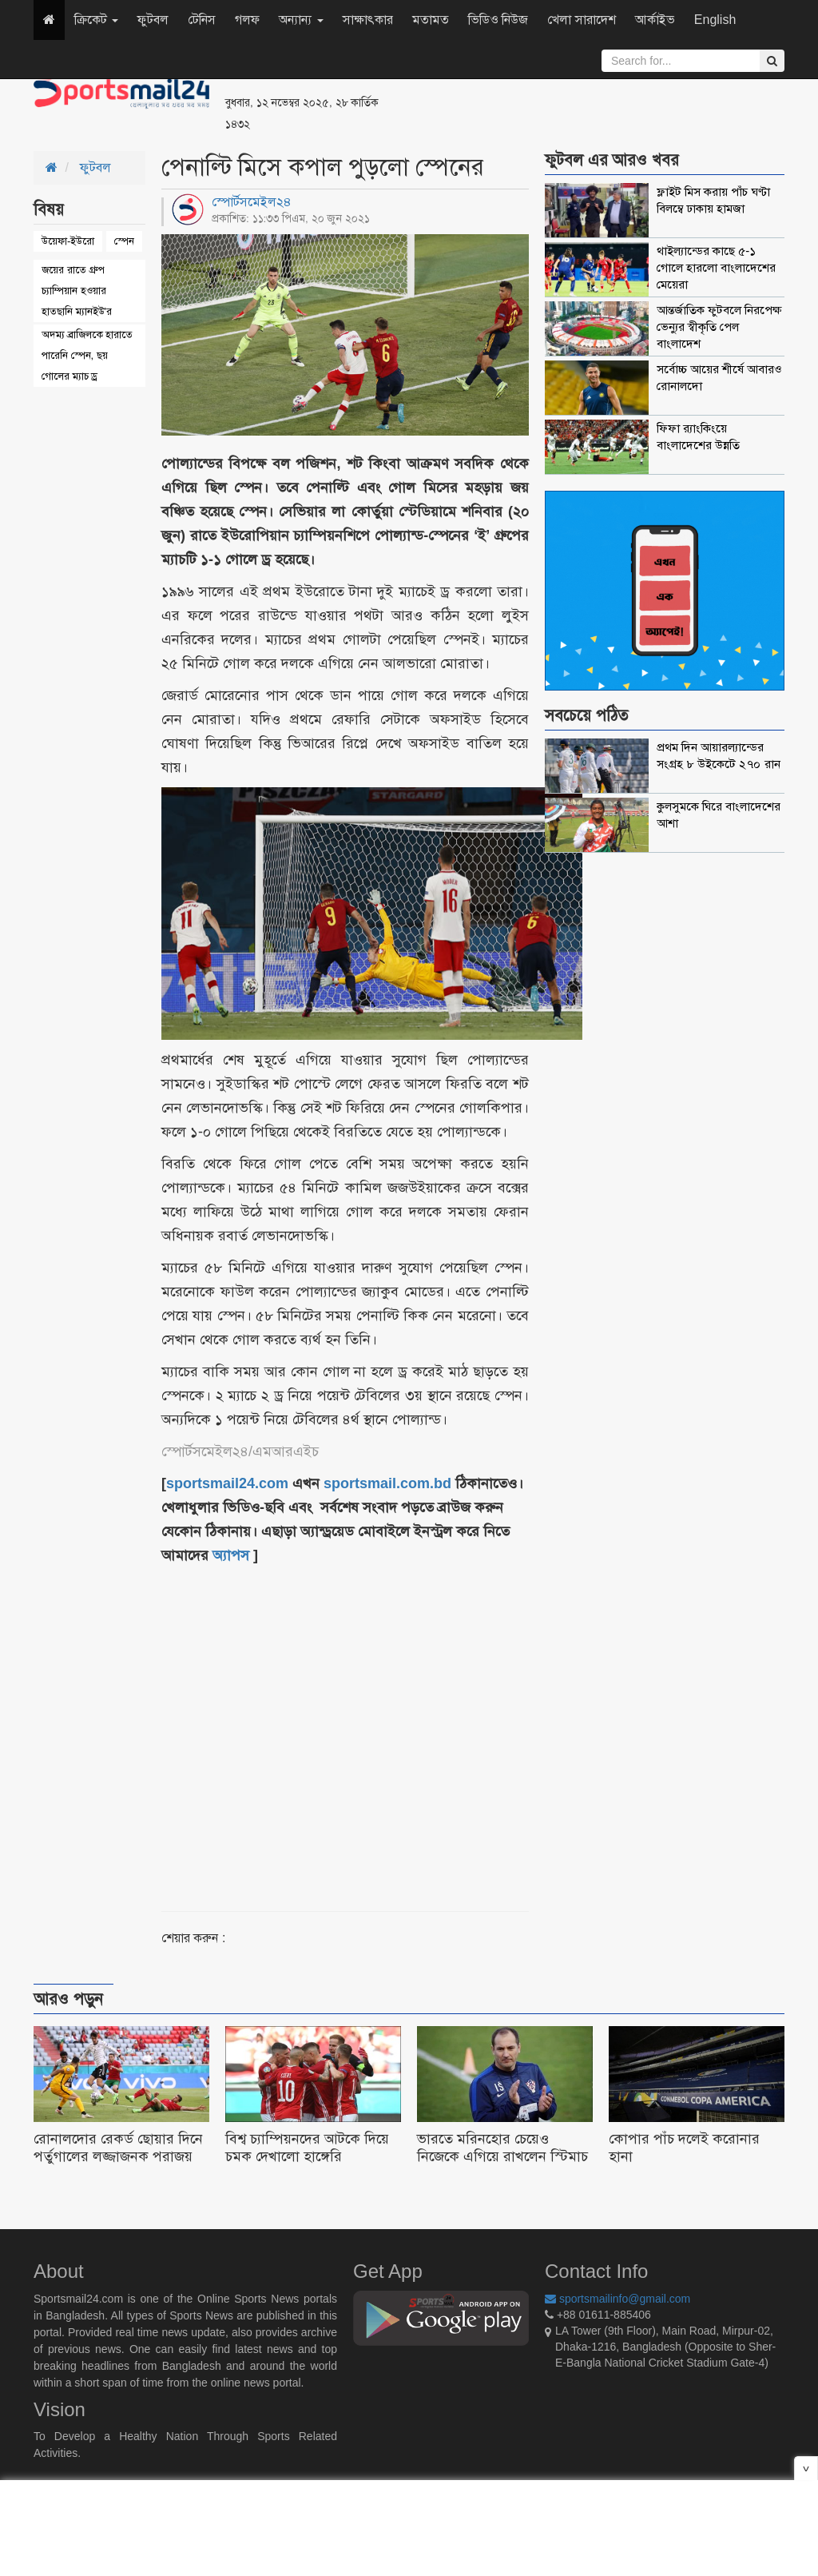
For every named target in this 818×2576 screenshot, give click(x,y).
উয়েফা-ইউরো (68, 241)
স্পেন (124, 241)
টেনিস (202, 19)
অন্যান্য (301, 19)
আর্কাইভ (655, 19)
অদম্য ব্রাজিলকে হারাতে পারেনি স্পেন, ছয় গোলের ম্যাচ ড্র (87, 355)
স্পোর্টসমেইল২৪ (252, 202)
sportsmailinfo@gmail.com (617, 2298)
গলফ (247, 19)
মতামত (430, 19)
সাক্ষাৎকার (368, 19)
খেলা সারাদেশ (581, 19)
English (715, 19)
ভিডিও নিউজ (498, 19)
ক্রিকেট (96, 19)
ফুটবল (153, 19)
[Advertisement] (604, 96)
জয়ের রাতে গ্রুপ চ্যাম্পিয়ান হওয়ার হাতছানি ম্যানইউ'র (77, 290)
